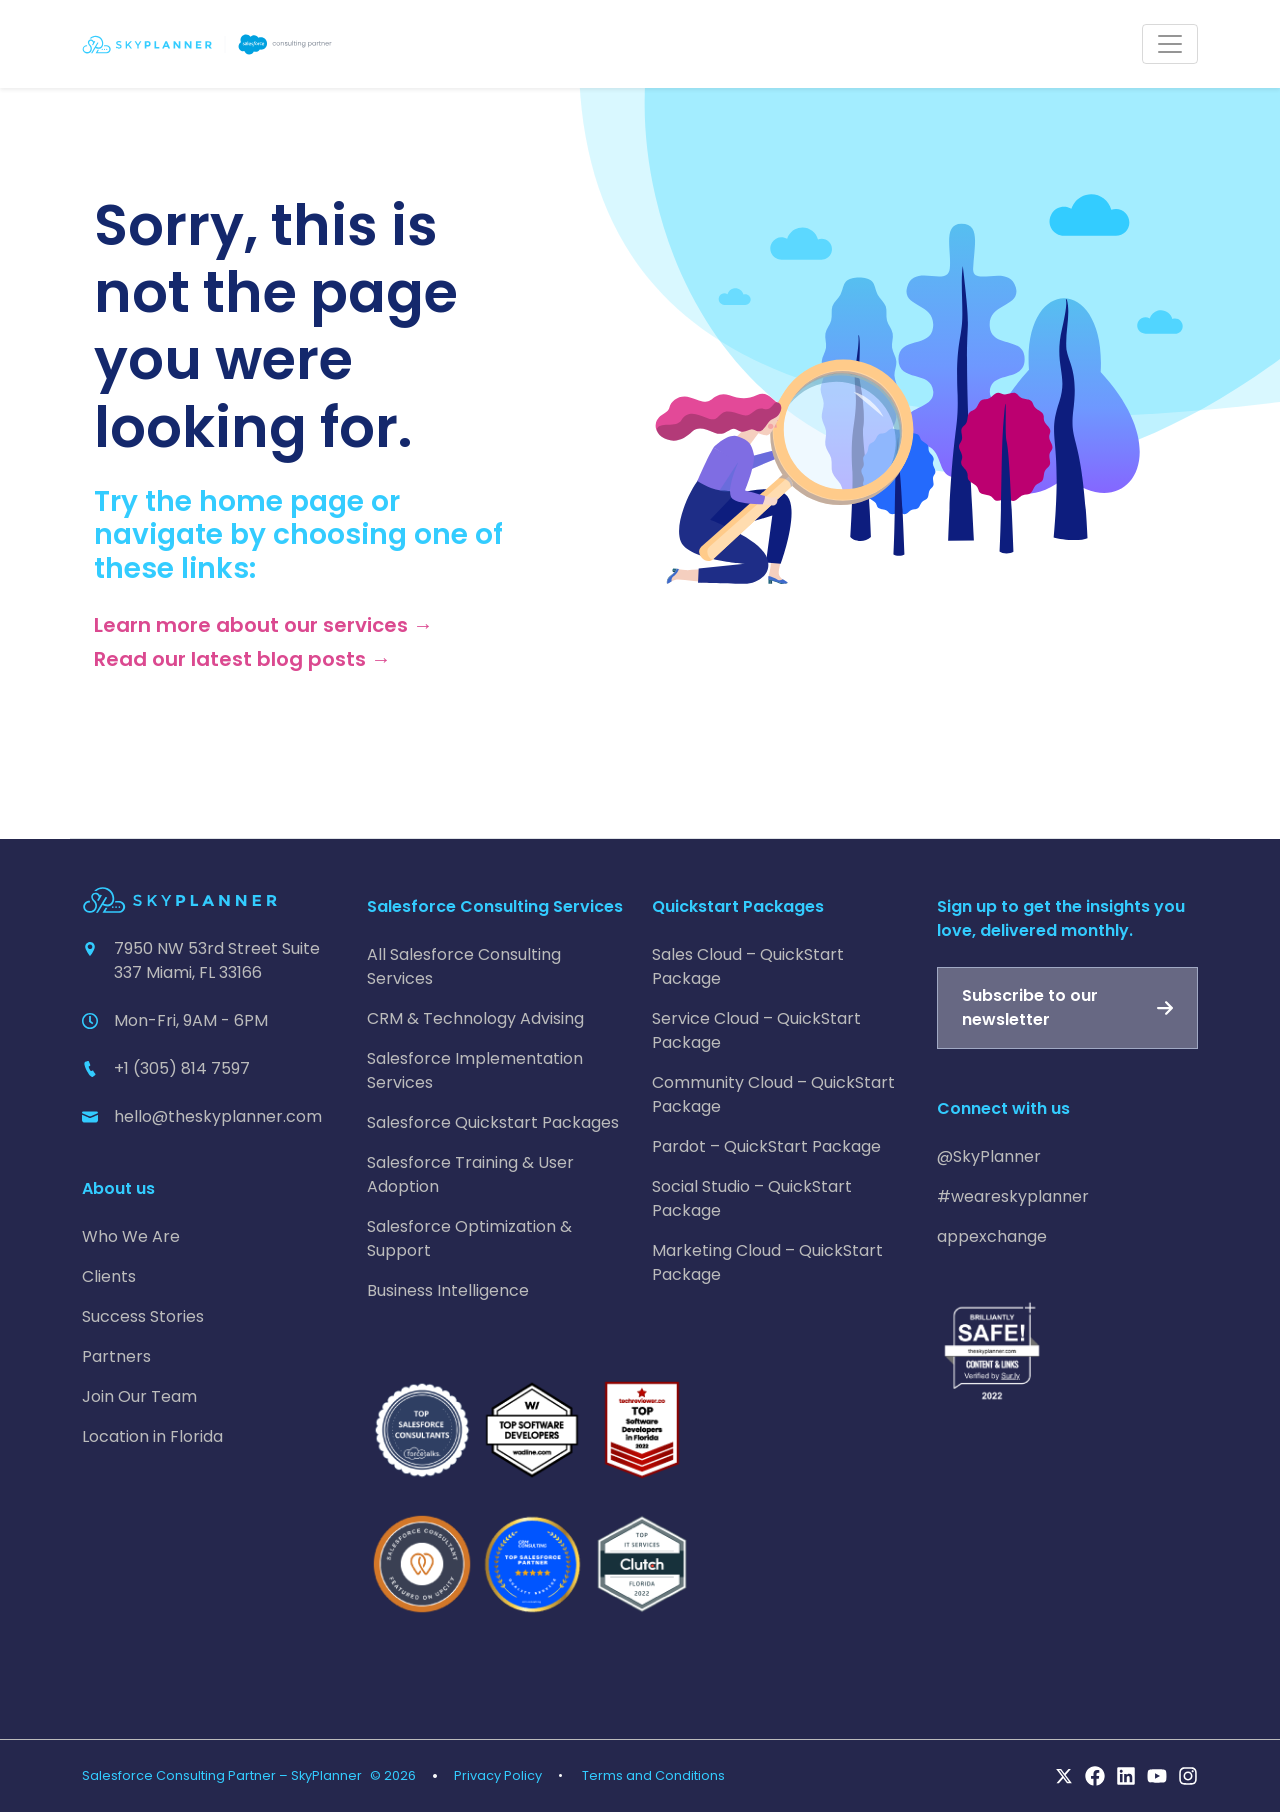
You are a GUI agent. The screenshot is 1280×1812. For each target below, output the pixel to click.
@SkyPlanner (989, 1156)
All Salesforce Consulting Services (464, 966)
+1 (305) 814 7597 (182, 1068)
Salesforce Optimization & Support (469, 1238)
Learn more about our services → (263, 625)
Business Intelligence (448, 1290)
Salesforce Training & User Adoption (470, 1174)
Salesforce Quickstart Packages (493, 1122)
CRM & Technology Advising (475, 1018)
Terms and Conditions (653, 1775)
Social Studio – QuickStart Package (752, 1198)
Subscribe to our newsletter (1030, 1007)
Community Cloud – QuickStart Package (773, 1094)
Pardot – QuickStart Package (766, 1146)
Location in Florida (152, 1436)
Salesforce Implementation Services (475, 1070)
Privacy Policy (498, 1775)
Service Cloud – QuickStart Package (756, 1030)
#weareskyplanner (1013, 1196)
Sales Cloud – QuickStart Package (748, 966)
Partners (116, 1356)
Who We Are (131, 1236)
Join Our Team (139, 1396)
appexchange (992, 1236)
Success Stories (143, 1316)
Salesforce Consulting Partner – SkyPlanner (222, 1775)
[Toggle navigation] (1170, 44)
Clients (109, 1276)
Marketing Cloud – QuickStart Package (767, 1262)
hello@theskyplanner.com (218, 1116)
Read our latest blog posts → (242, 659)
